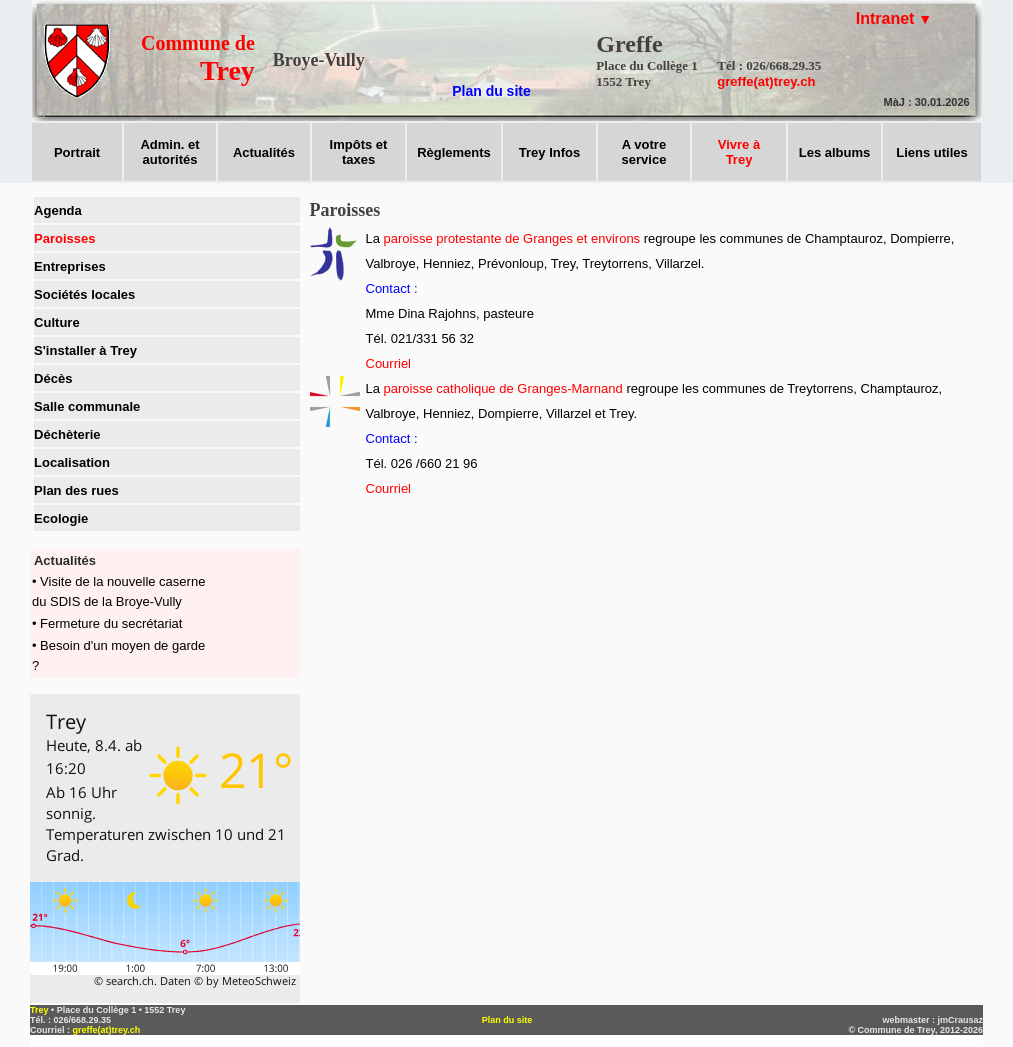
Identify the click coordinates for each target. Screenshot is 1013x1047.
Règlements (454, 152)
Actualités (264, 152)
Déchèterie (67, 434)
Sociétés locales (84, 294)
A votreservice (644, 152)
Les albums (835, 152)
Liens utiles (932, 152)
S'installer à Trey (85, 350)
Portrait (77, 152)
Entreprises (70, 266)
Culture (57, 322)
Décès (53, 378)
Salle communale (87, 406)
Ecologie (61, 518)
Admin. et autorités (169, 152)
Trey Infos (549, 152)
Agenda (58, 210)
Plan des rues (76, 490)
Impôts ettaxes (359, 152)
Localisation (72, 462)
